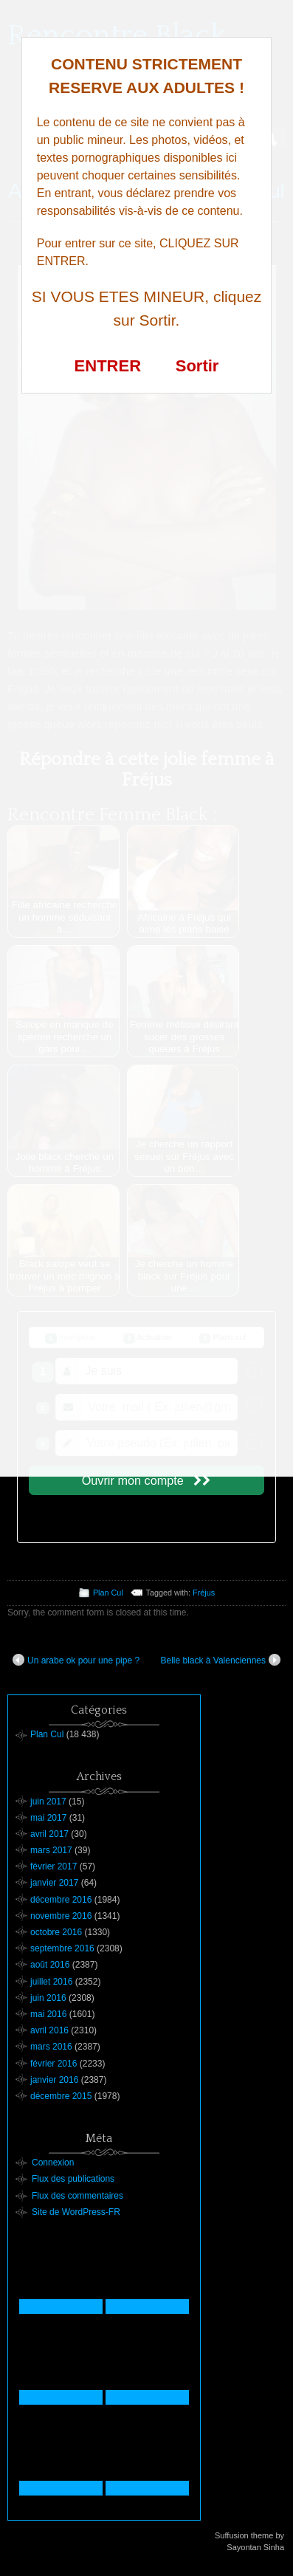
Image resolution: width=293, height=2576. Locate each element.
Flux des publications (73, 2179)
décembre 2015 (61, 2096)
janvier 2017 (54, 1883)
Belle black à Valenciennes (220, 1660)
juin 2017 (48, 1801)
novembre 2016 (61, 1916)
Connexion (53, 2162)
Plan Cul (108, 1592)
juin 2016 (48, 1998)
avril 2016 (49, 2030)
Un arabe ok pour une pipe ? (76, 1660)
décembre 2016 (61, 1900)
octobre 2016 (56, 1932)
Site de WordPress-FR (76, 2212)
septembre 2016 (62, 1948)
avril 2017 (49, 1834)
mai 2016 (48, 2014)
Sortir (197, 366)
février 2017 (53, 1866)
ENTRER (108, 366)
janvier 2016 (54, 2080)
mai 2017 (48, 1818)
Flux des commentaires (77, 2196)
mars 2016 (51, 2046)
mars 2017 (51, 1850)
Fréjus (204, 1592)
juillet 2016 (51, 1981)
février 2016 (53, 2063)
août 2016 (49, 1965)
